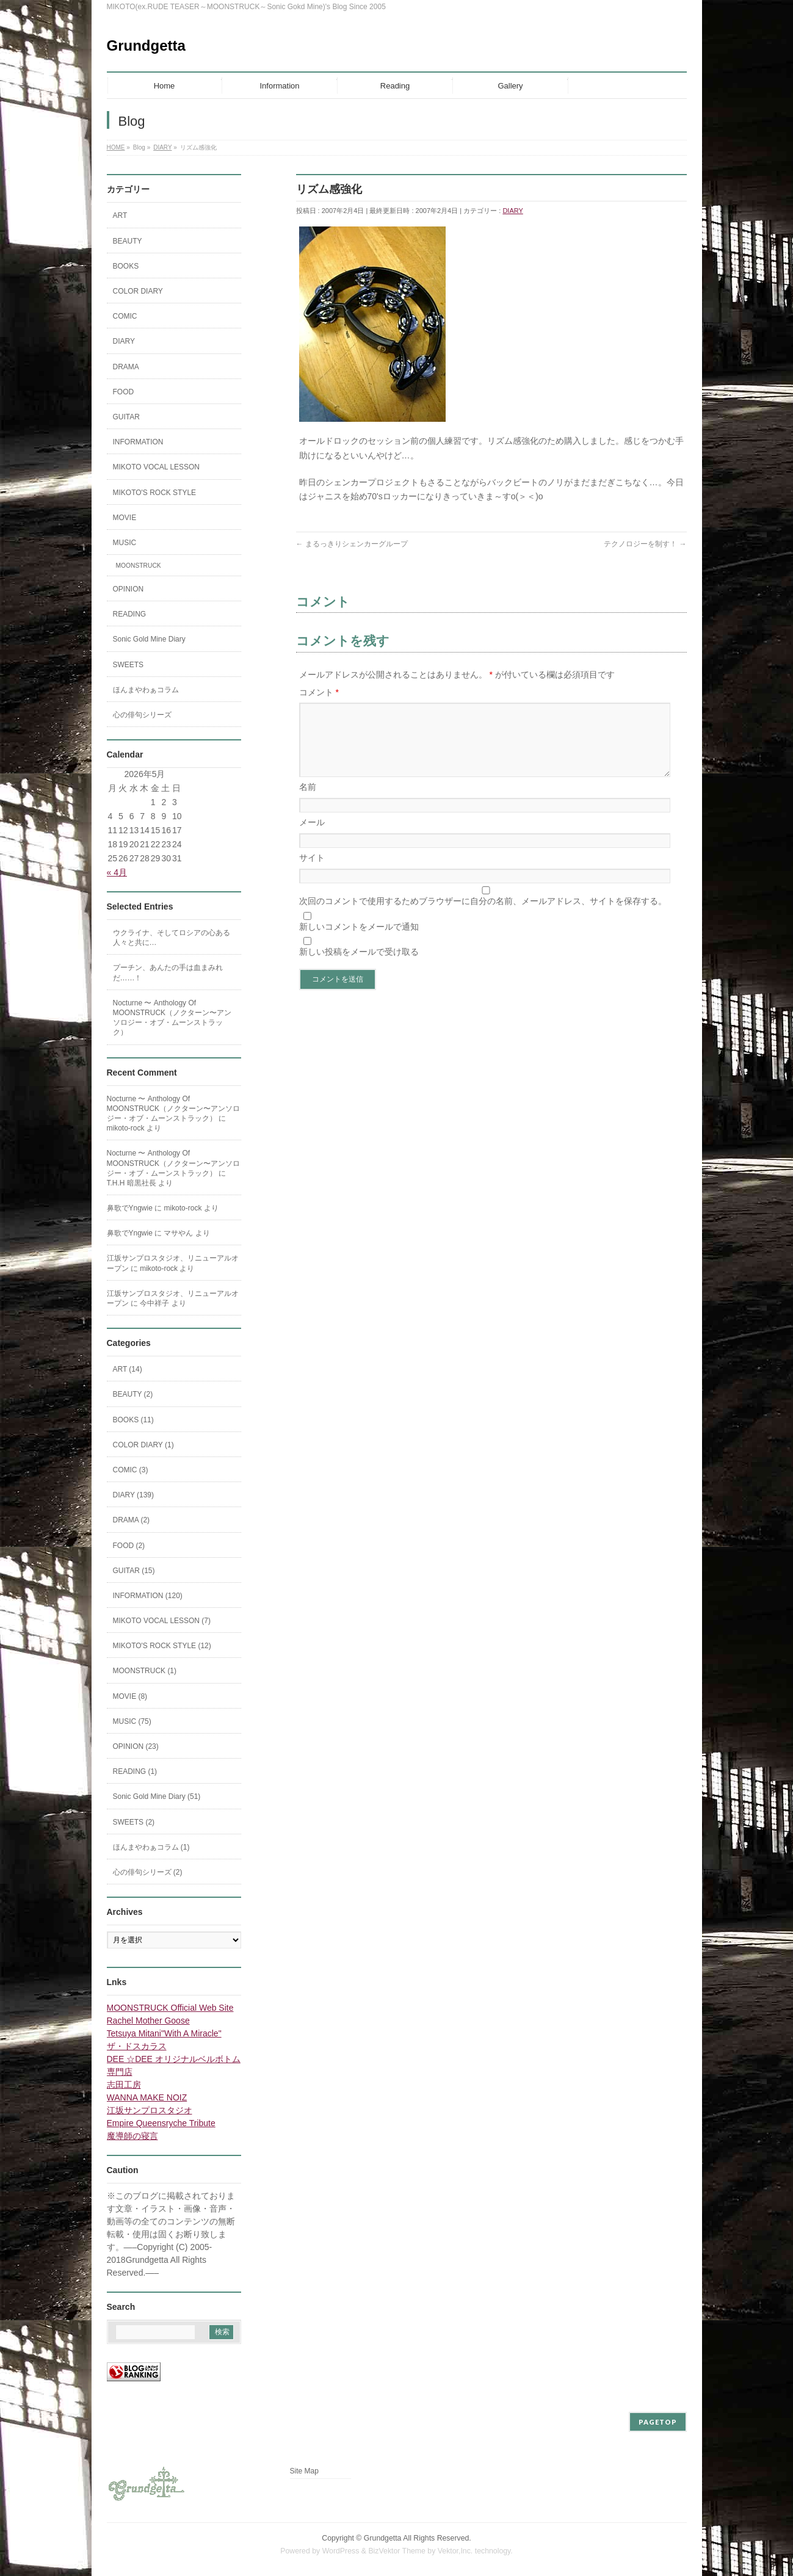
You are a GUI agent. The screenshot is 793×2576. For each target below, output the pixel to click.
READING (130, 614)
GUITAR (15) (134, 1570)
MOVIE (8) (130, 1696)
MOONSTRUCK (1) (145, 1670)
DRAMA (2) (131, 1520)
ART (120, 215)
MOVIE (125, 517)
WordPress (341, 2551)
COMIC (125, 316)
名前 (307, 801)
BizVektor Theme (396, 2551)
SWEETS (128, 664)
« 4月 (117, 872)
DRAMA (126, 367)
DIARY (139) (133, 1495)
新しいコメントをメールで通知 (359, 941)
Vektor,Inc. (455, 2551)
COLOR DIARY (138, 291)
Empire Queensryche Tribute (161, 2123)
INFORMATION (138, 442)
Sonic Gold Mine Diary (149, 639)
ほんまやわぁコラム (146, 690)
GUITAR (126, 417)
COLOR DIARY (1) (143, 1445)
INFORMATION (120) (148, 1595)
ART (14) (127, 1369)
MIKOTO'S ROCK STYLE (155, 492)
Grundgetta (146, 45)
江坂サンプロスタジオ (149, 2110)
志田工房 (124, 2084)
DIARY (512, 210)
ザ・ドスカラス (137, 2046)
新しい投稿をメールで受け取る (359, 966)
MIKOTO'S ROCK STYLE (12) (162, 1645)
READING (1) (135, 1771)
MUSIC (125, 542)
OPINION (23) (136, 1746)
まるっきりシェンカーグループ (352, 544)
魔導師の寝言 (132, 2136)
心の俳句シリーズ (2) (148, 1872)
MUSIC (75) (132, 1721)
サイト (312, 872)
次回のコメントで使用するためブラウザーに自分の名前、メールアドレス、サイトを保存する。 (483, 916)
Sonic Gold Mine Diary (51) (157, 1796)
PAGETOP (658, 2422)
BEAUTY (127, 241)
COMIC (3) (130, 1470)
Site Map (304, 2471)
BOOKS (126, 266)
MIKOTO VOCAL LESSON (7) (162, 1620)
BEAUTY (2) (133, 1394)
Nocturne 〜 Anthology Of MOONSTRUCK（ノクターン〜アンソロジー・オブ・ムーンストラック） (172, 1018)
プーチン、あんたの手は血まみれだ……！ (168, 972)
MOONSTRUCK (138, 565)
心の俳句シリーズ (142, 715)
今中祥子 (154, 1303)
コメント (319, 692)
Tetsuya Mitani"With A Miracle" (164, 2033)
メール (312, 837)
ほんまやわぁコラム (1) (151, 1847)
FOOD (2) (129, 1545)
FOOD (123, 392)
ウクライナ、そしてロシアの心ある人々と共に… (171, 937)
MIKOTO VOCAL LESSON (156, 467)
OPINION (128, 589)
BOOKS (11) (133, 1420)
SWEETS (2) (134, 1822)
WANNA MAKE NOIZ (147, 2097)
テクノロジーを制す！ (645, 544)
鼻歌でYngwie (130, 1208)
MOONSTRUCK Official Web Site (170, 2008)
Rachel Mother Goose (148, 2020)
